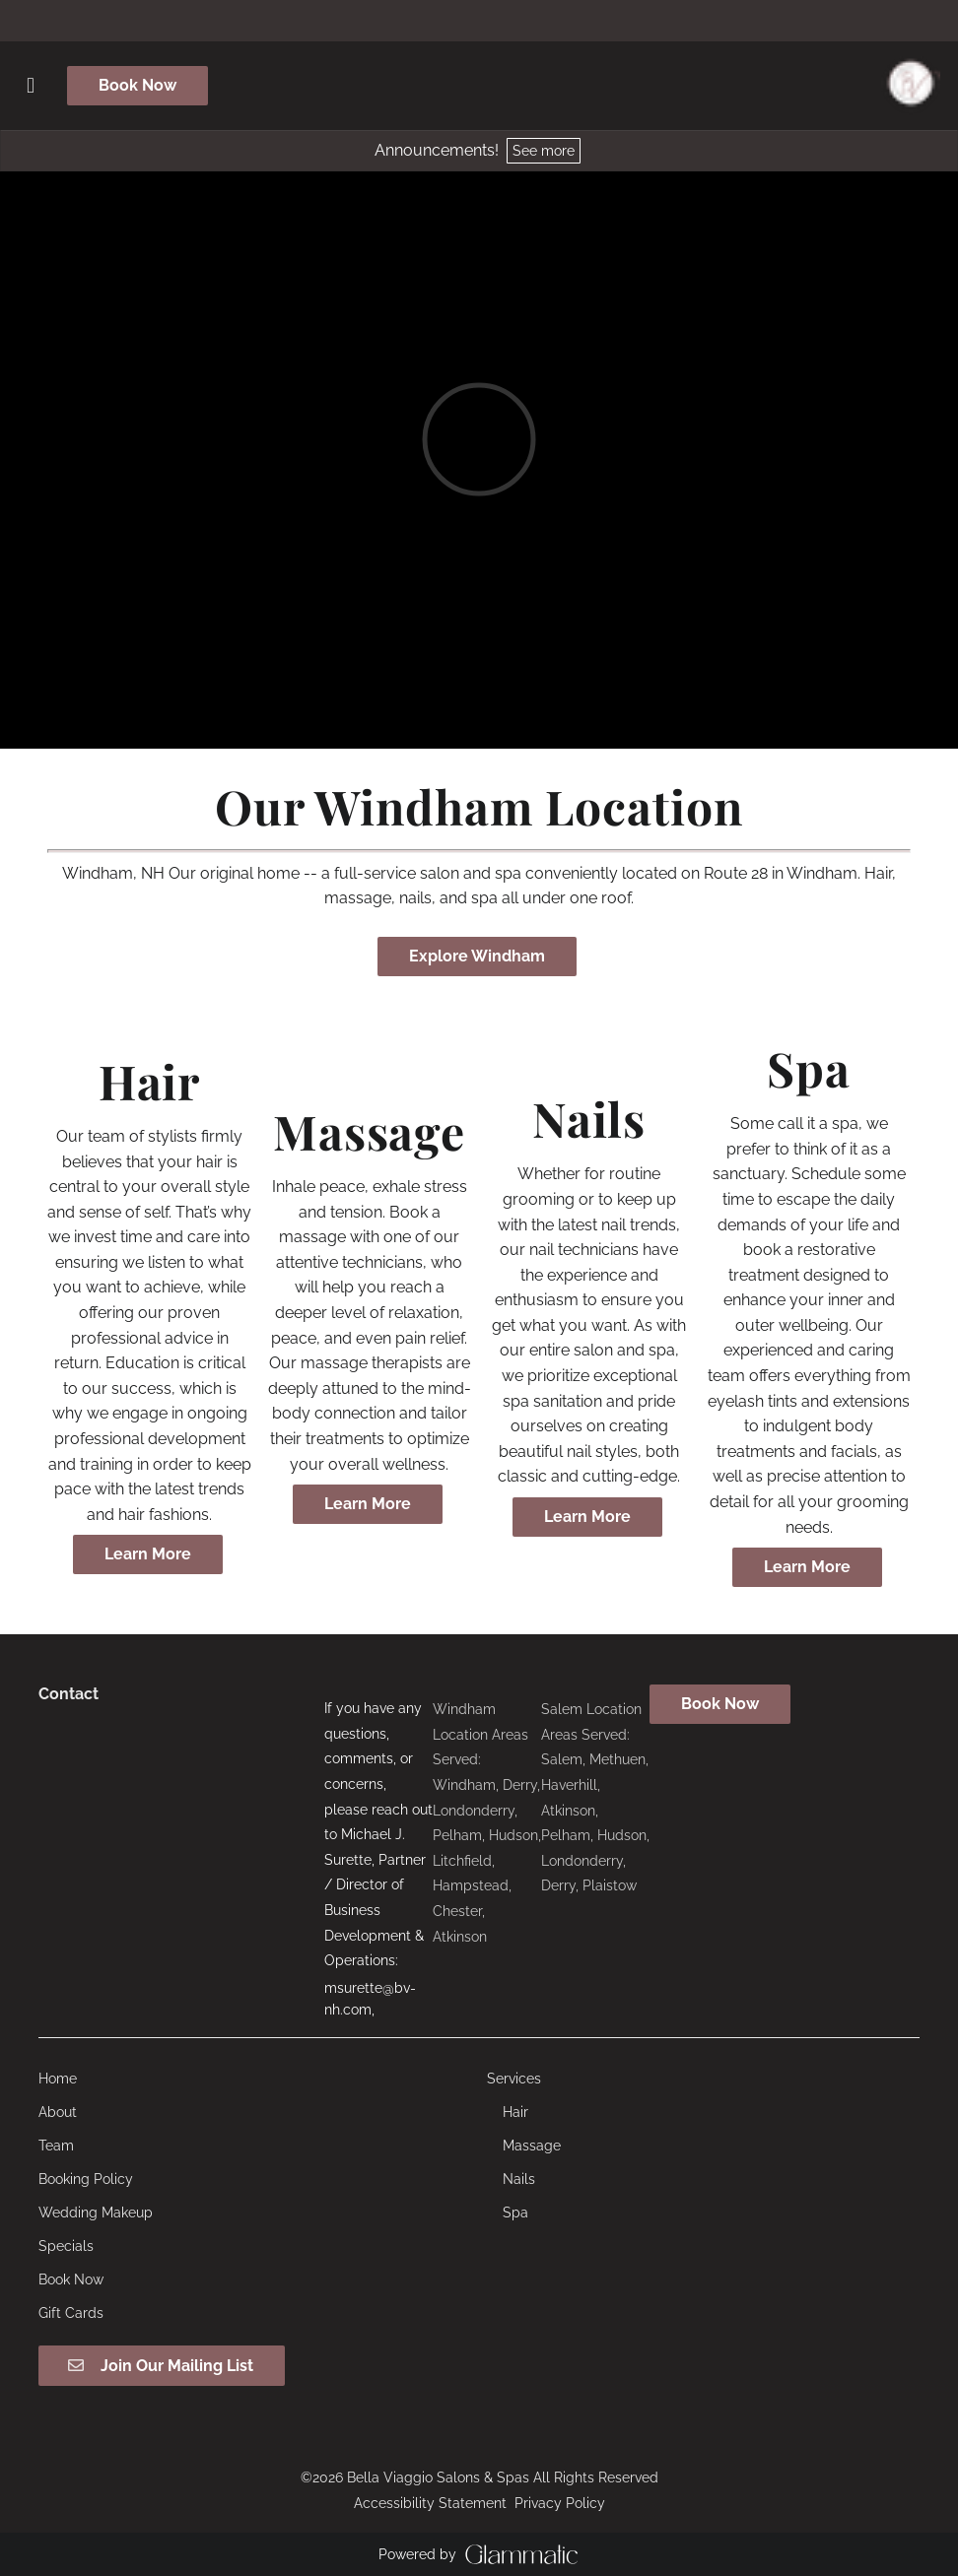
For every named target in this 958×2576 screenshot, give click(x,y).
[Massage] (532, 2145)
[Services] (514, 2078)
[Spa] (515, 2212)
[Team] (56, 2145)
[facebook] (463, 20)
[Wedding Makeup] (95, 2212)
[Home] (57, 2078)
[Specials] (66, 2246)
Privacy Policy (559, 2503)
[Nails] (519, 2179)
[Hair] (515, 2112)
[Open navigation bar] (30, 85)
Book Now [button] (137, 85)
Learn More (147, 1554)
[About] (57, 2112)
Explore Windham (477, 956)
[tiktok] (495, 20)
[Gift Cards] (70, 2313)
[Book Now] (70, 2279)
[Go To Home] (910, 85)
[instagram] (479, 20)
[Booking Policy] (85, 2179)
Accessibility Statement (430, 2503)
